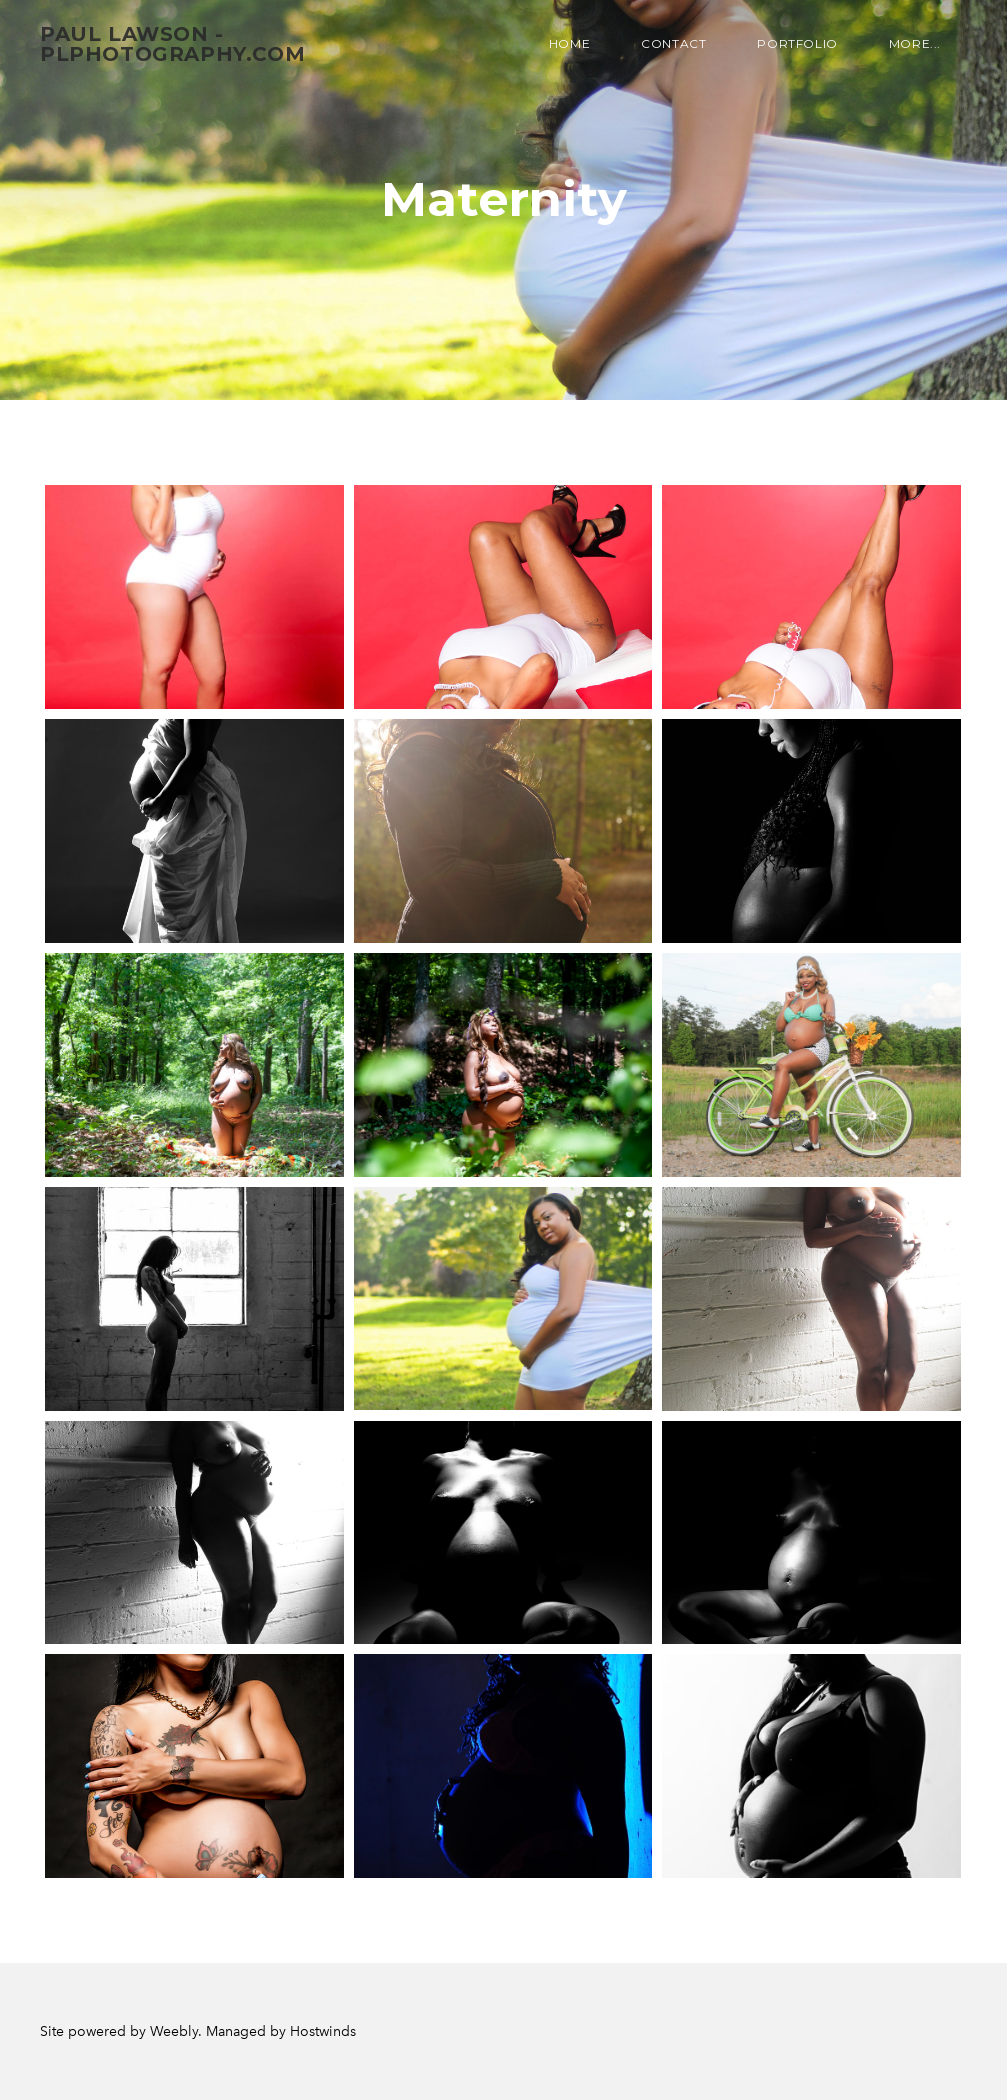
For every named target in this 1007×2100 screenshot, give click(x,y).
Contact (673, 43)
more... (915, 43)
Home (569, 43)
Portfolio (797, 43)
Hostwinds (323, 2031)
